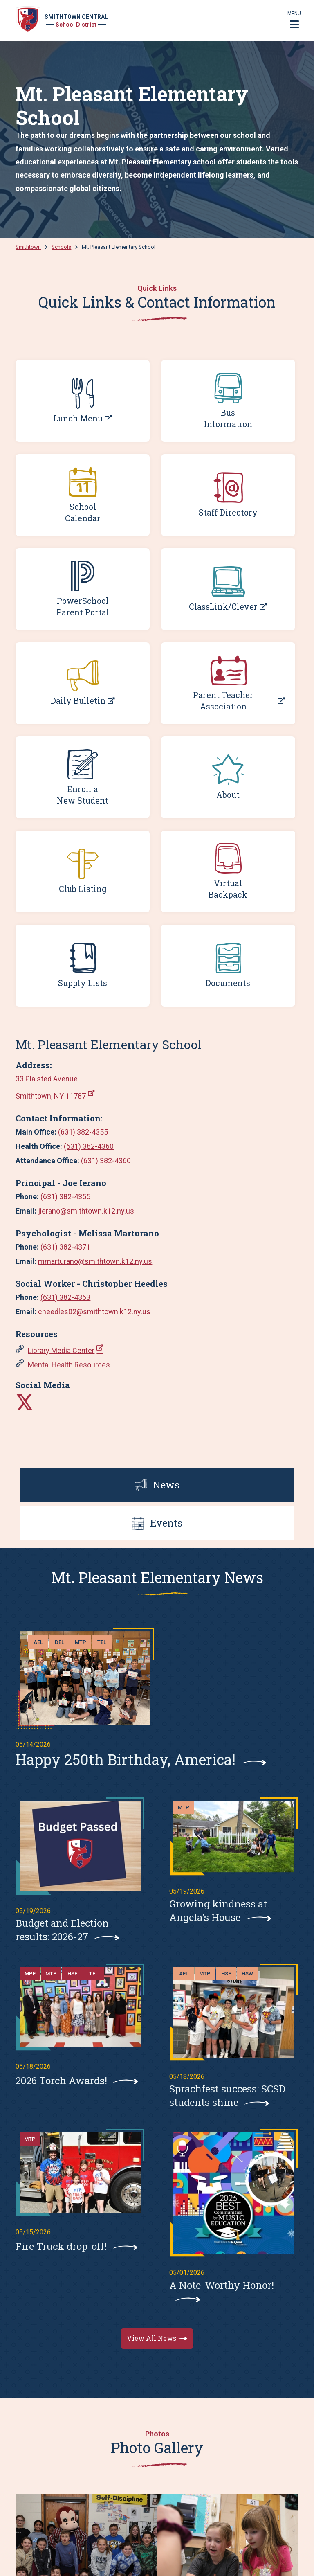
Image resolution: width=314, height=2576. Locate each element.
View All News (151, 2338)
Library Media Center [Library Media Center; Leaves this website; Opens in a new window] (61, 1350)
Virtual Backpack (228, 888)
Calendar (83, 518)
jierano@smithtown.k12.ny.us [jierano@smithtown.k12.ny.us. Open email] (86, 1211)
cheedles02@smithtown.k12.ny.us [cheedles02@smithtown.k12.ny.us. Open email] (94, 1311)
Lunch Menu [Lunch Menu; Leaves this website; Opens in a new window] (78, 418)
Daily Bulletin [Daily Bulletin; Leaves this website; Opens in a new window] (78, 701)
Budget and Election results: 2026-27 (62, 1929)
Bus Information (228, 418)
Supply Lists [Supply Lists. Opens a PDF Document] (82, 983)
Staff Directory (228, 512)
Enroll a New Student (82, 794)
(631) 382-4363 (65, 1297)
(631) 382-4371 (65, 1247)
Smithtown (28, 247)
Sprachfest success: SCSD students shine (227, 2095)
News (157, 1484)
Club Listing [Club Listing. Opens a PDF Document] (83, 889)
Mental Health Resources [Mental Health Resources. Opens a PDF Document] (69, 1364)
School (83, 507)
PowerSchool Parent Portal (82, 606)
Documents (228, 983)
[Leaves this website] (24, 1402)
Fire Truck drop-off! (61, 2246)
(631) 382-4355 (83, 1132)
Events (157, 1523)
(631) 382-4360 (89, 1146)
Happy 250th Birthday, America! (126, 1759)
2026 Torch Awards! (61, 2080)
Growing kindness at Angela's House (218, 1910)
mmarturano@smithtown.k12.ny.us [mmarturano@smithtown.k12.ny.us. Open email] (95, 1261)
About (228, 795)
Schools (61, 247)
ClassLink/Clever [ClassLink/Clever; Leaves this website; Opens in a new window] (223, 606)
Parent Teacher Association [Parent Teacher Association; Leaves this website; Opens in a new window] (223, 700)
